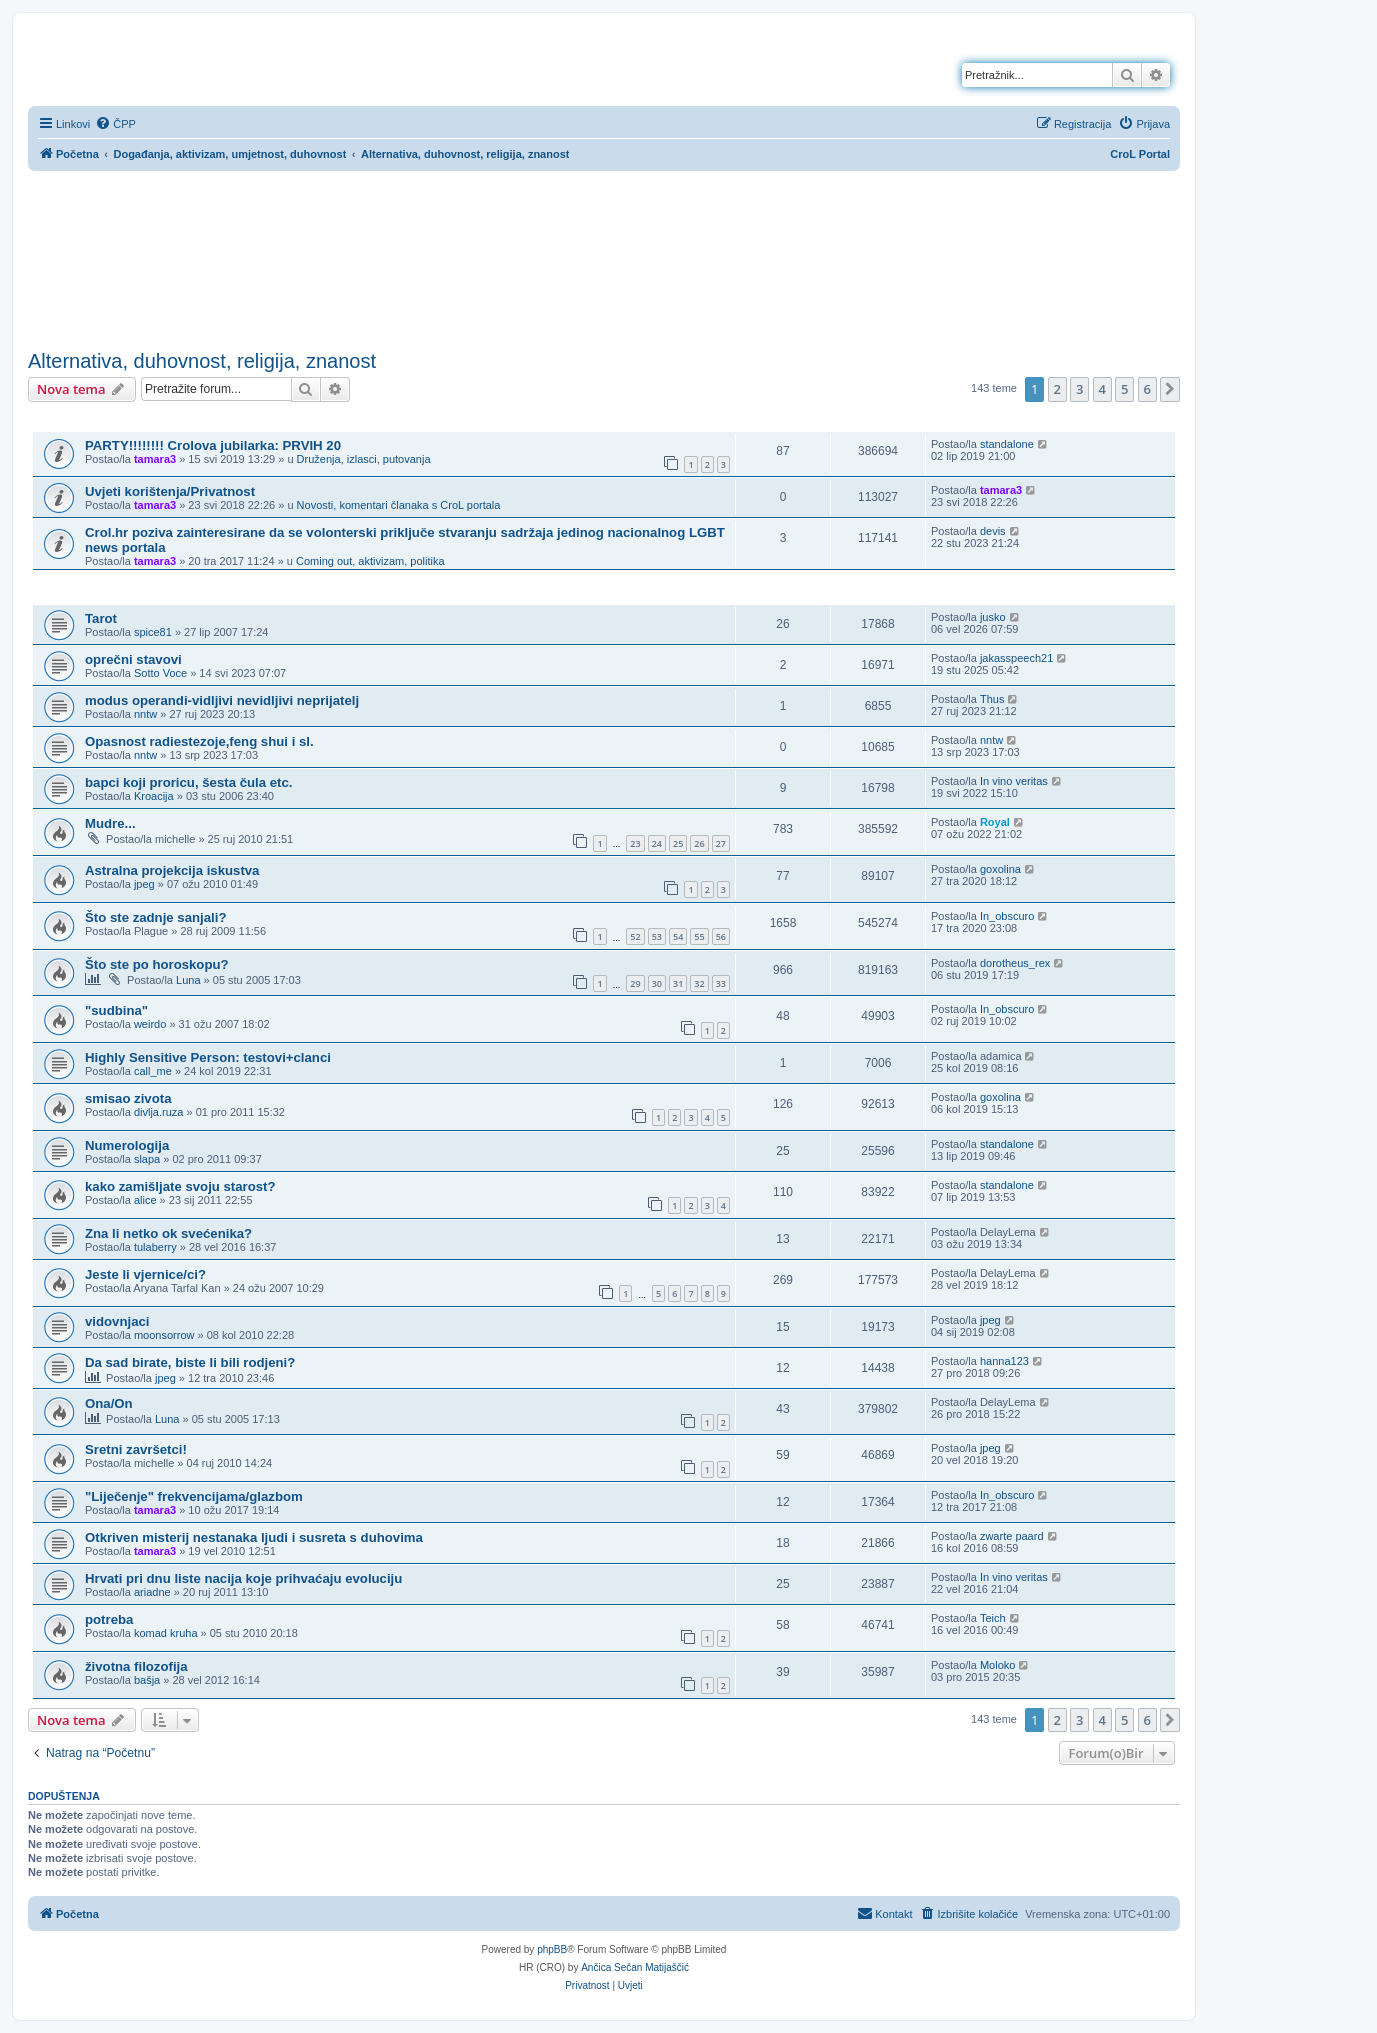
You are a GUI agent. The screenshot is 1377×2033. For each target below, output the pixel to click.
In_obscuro (1007, 916)
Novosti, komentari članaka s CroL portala (399, 505)
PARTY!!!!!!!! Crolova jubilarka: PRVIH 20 (213, 445)
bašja (147, 1680)
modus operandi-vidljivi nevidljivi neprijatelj (222, 700)
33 (721, 983)
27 (721, 843)
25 (678, 843)
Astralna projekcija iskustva (172, 870)
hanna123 (1004, 1361)
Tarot (101, 618)
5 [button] (1124, 389)
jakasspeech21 (1016, 658)
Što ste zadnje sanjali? (155, 917)
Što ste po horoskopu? (157, 964)
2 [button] (1057, 389)
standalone (1007, 444)
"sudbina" (116, 1010)
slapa (147, 1159)
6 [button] (1147, 389)
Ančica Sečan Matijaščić (635, 1967)
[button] (1170, 389)
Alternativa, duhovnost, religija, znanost (202, 361)
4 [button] (1102, 389)
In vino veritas (1014, 781)
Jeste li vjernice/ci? (145, 1274)
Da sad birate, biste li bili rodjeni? (190, 1362)
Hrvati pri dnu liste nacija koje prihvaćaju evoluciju (243, 1578)
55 (699, 936)
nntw (145, 714)
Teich (993, 1618)
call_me (153, 1071)
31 (678, 983)
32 (699, 983)
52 (635, 936)
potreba (109, 1619)
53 (657, 936)
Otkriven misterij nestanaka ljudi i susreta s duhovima (254, 1537)
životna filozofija (136, 1666)
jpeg (144, 884)
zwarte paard (1012, 1536)
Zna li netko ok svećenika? (168, 1233)
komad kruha (166, 1633)
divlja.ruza (159, 1112)
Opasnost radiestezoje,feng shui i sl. (199, 741)
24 (657, 843)
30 (657, 983)
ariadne (152, 1592)
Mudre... (110, 823)
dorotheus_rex (1015, 963)
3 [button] (1079, 389)
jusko (993, 617)
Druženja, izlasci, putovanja (364, 459)
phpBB (552, 1949)
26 (699, 843)
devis (993, 531)
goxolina (1000, 869)
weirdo (150, 1024)
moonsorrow (164, 1335)
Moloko (997, 1665)
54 (678, 936)
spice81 (153, 632)
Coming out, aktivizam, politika (370, 561)
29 (635, 983)
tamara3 (155, 459)
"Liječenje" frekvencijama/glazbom (194, 1496)
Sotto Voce (160, 673)
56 (721, 936)
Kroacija (154, 796)
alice (145, 1200)
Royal (995, 822)
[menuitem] (115, 124)
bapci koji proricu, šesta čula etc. (188, 782)
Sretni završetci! (136, 1449)
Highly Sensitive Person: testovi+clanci (208, 1057)
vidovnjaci (117, 1321)
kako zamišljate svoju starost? (180, 1186)
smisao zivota (128, 1098)
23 (635, 843)
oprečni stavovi (133, 659)
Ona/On (109, 1403)
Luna (188, 980)
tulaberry (155, 1247)
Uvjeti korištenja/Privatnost (170, 491)
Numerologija (127, 1145)
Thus (992, 699)
